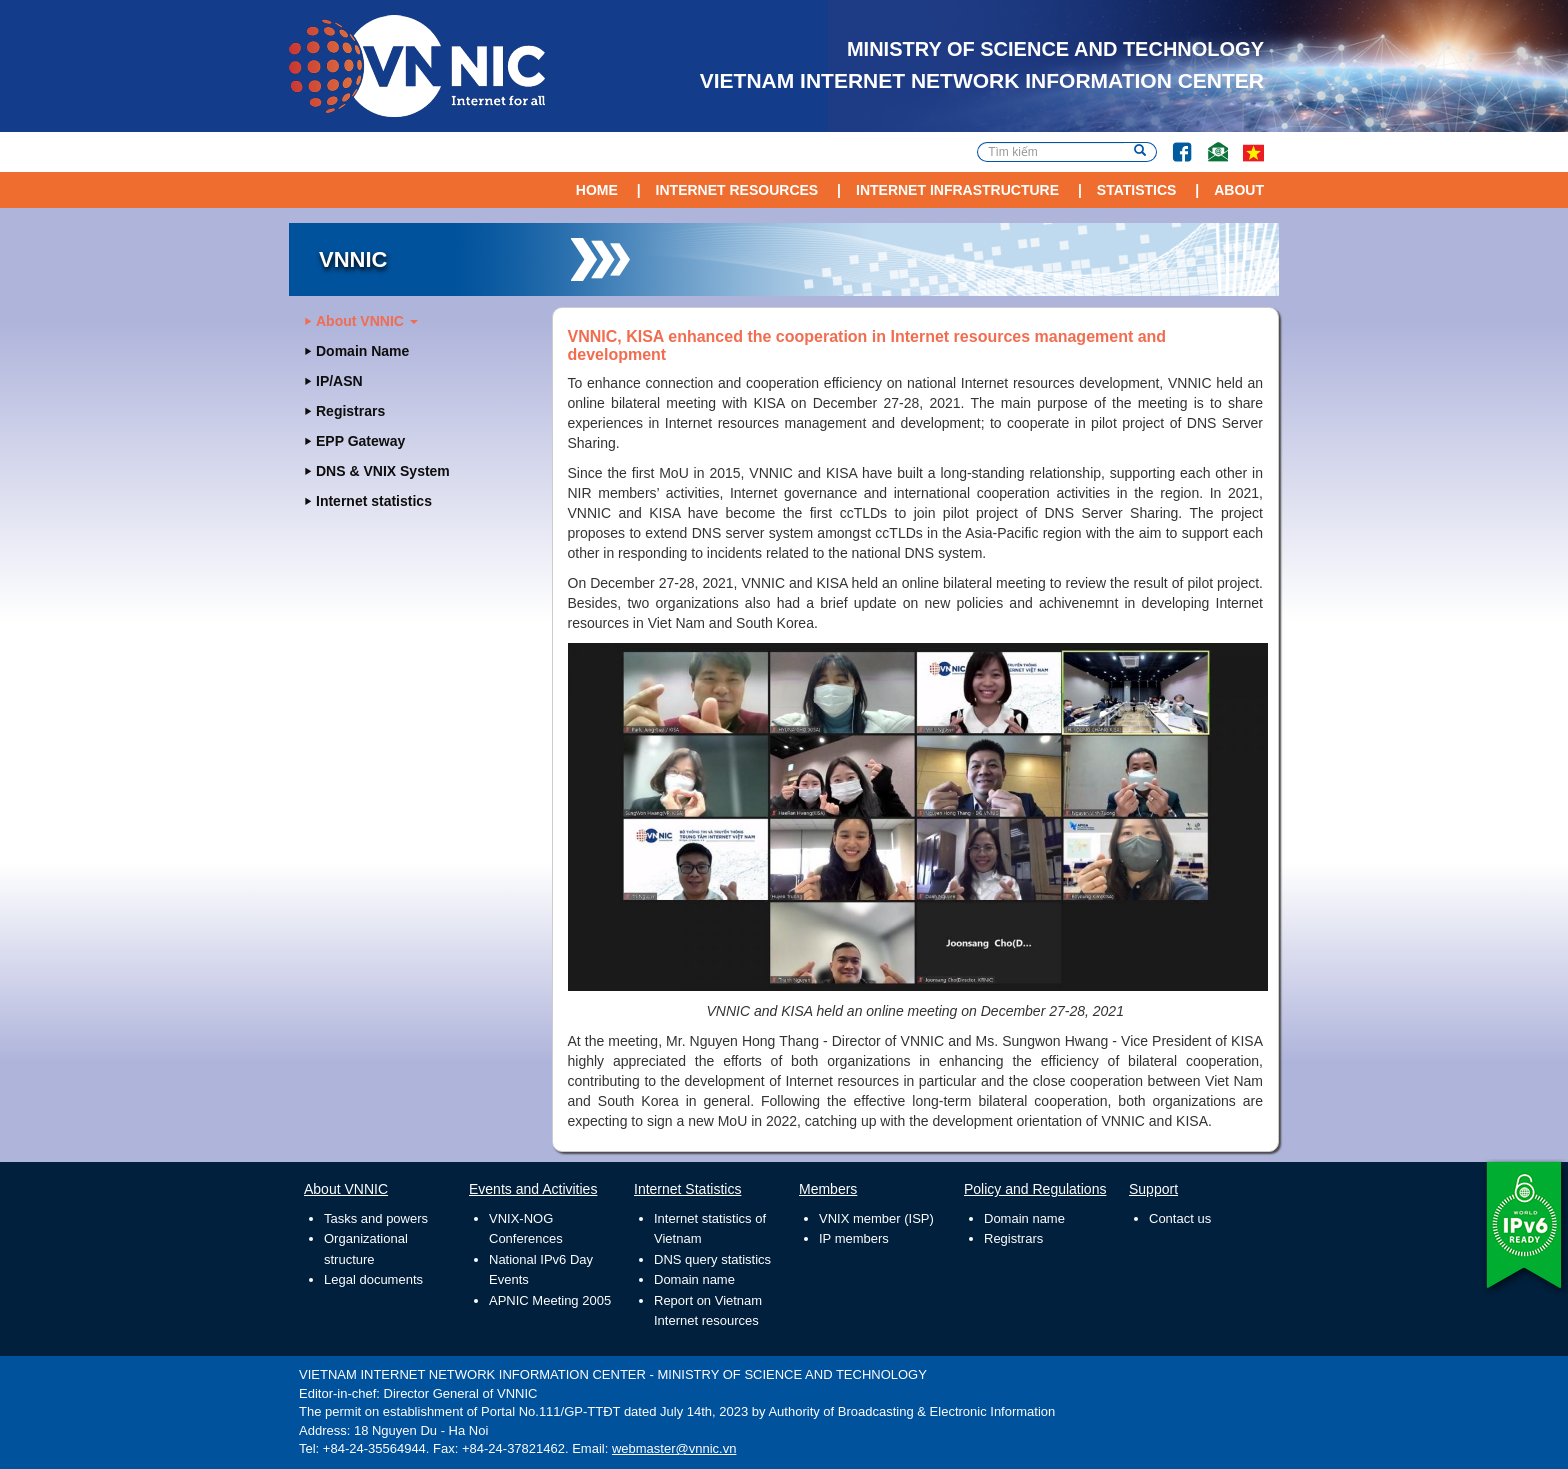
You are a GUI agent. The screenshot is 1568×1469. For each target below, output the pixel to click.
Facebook (1174, 142)
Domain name (694, 1279)
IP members (854, 1238)
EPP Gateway (360, 441)
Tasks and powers (376, 1218)
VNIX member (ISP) (876, 1218)
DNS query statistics (712, 1259)
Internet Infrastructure (957, 190)
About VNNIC (367, 321)
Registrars (350, 411)
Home (597, 190)
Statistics (1137, 190)
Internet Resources (737, 190)
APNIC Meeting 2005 (550, 1300)
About (1239, 190)
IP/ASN (339, 381)
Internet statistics (374, 501)
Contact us (1180, 1218)
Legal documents (373, 1279)
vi (1253, 152)
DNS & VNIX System (383, 471)
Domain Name (362, 351)
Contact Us (1210, 142)
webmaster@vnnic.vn (674, 1448)
